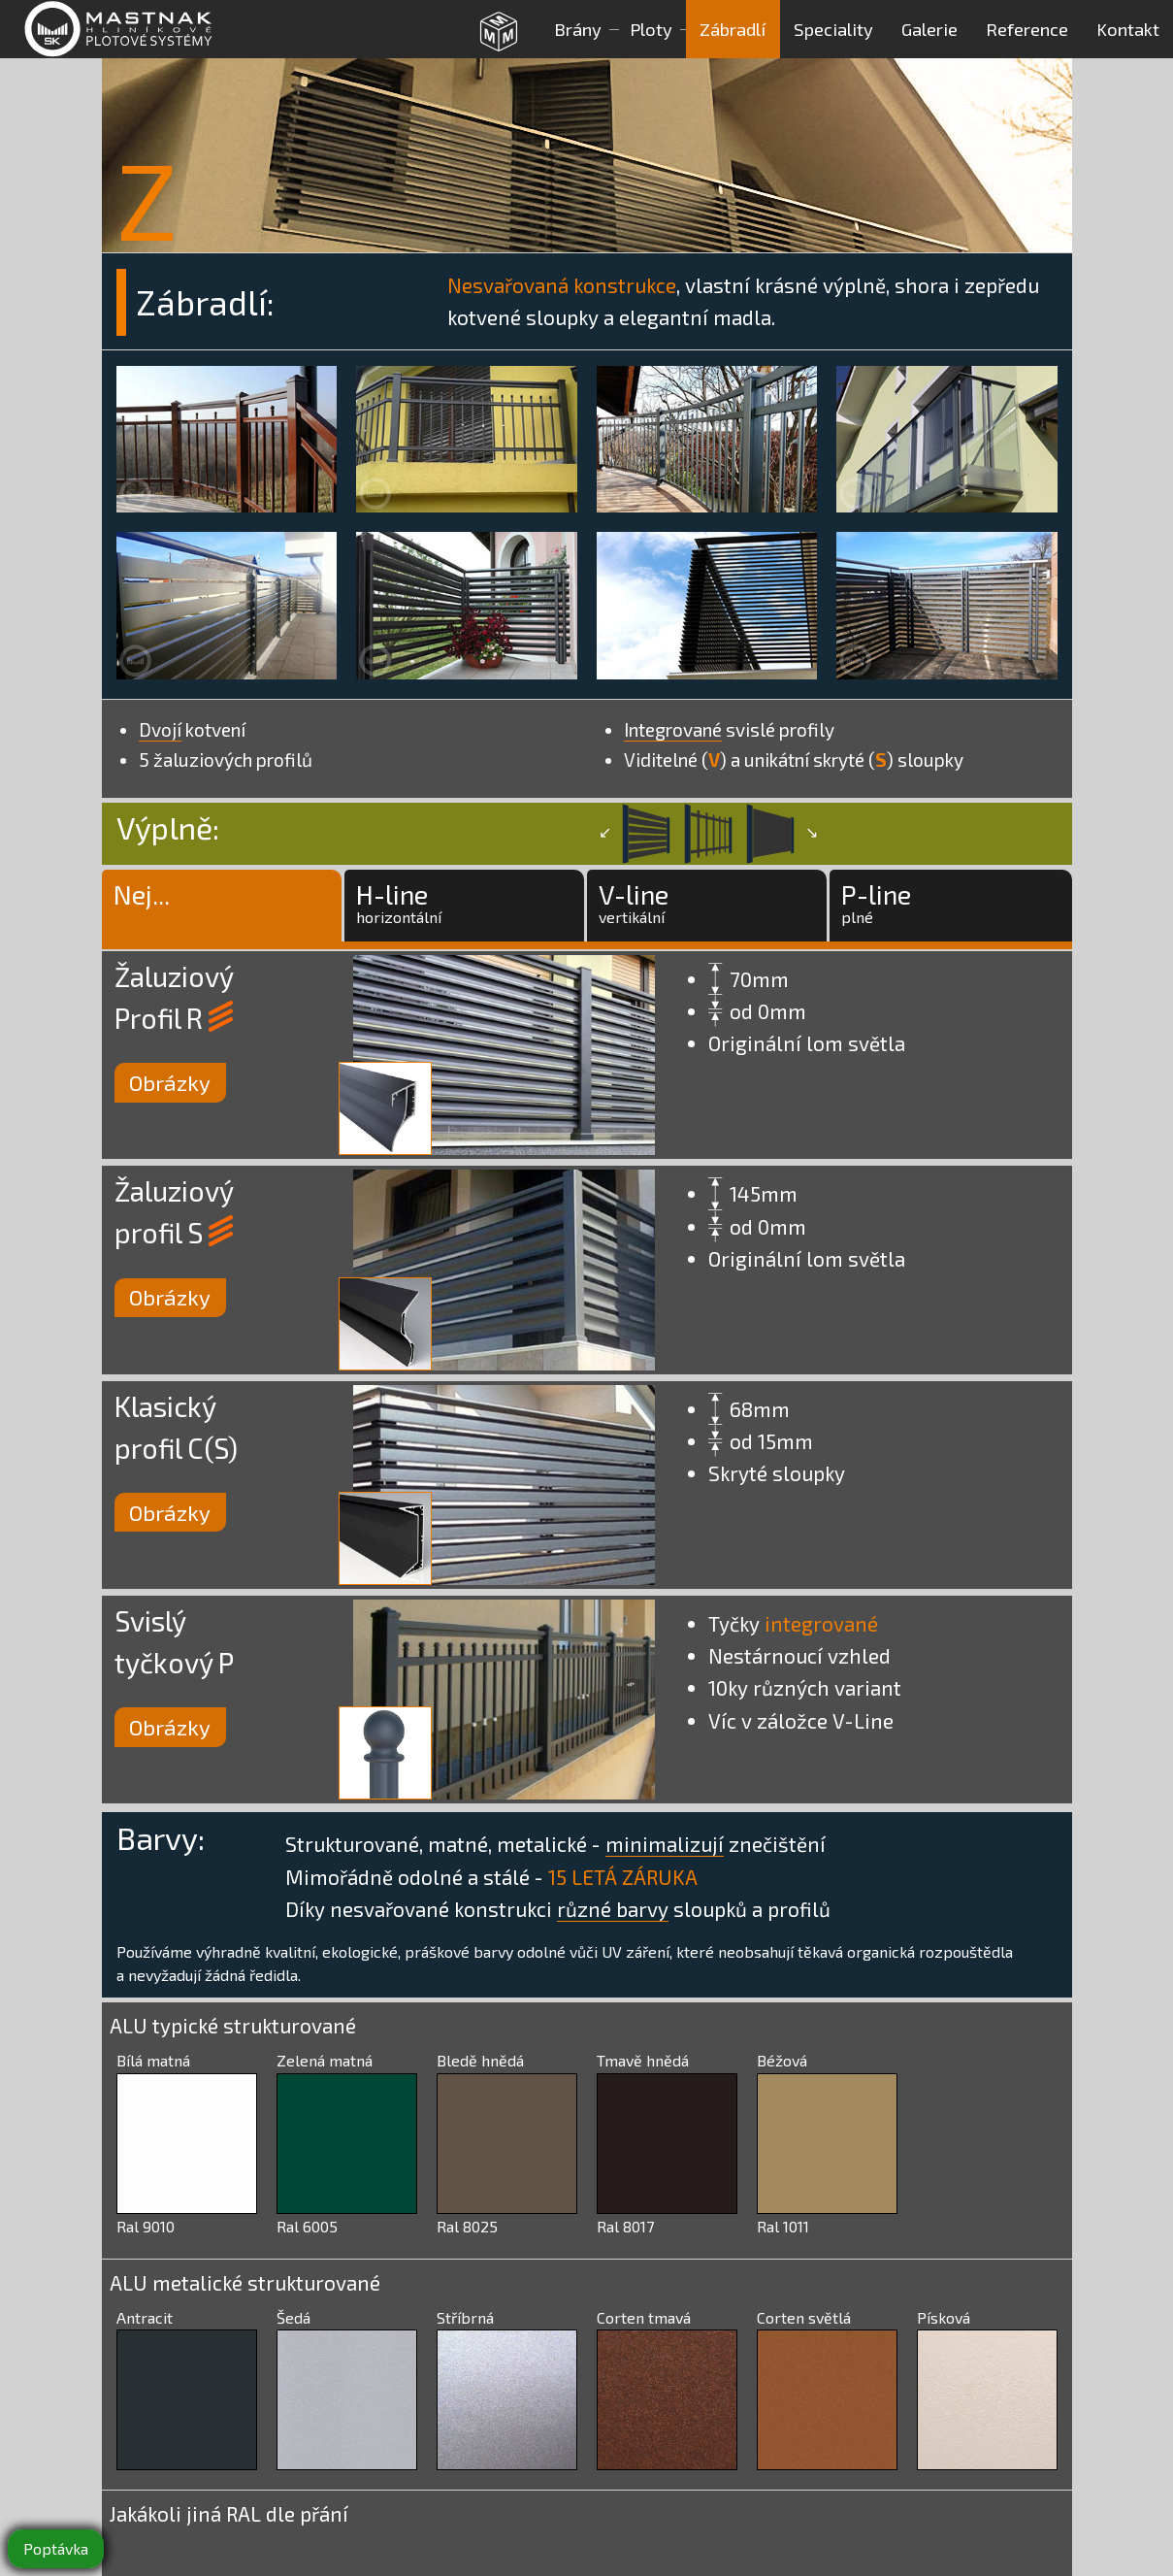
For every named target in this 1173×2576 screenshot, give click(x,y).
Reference (1027, 29)
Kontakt (1127, 29)
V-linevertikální (633, 902)
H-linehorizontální (398, 902)
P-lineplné (876, 902)
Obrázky (170, 1083)
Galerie (929, 29)
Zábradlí (733, 29)
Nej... (142, 902)
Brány (578, 29)
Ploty (651, 29)
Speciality (833, 29)
